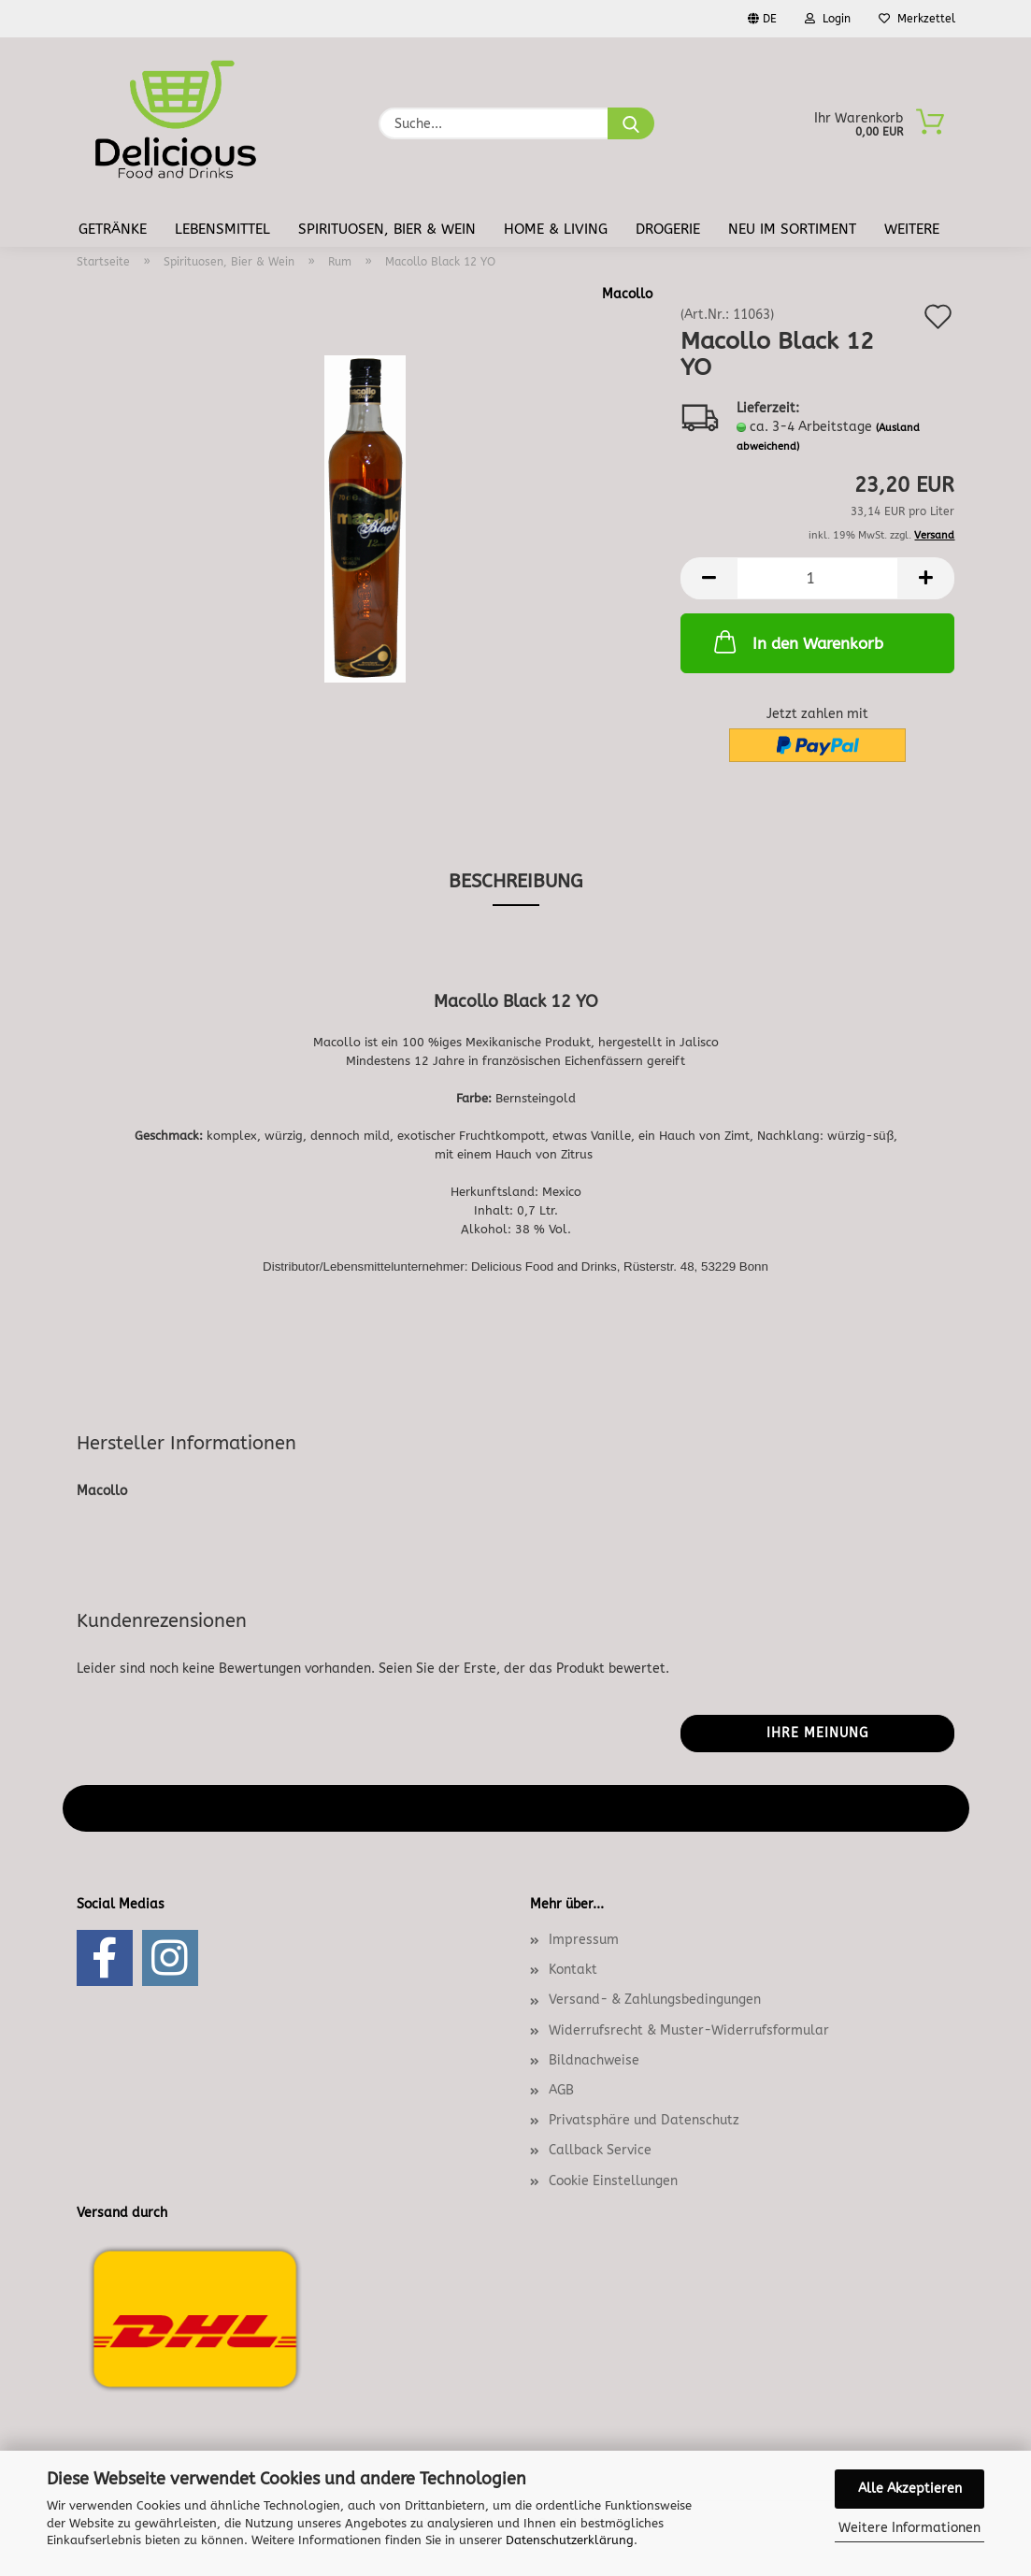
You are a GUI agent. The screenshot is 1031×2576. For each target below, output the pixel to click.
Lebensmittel (222, 229)
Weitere (911, 229)
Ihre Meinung (817, 1733)
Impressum (584, 1940)
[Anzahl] (817, 578)
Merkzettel (917, 18)
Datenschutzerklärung (570, 2540)
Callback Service (600, 2150)
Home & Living (556, 229)
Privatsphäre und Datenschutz (644, 2120)
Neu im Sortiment (792, 229)
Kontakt (573, 1970)
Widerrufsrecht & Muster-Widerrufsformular (689, 2030)
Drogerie (668, 229)
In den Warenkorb (796, 641)
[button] (708, 578)
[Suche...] (631, 123)
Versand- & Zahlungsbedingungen (655, 2000)
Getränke (113, 229)
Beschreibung (515, 881)
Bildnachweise (594, 2060)
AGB (561, 2090)
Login (828, 18)
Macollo (627, 294)
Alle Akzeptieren (910, 2489)
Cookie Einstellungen (613, 2181)
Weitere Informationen (909, 2528)
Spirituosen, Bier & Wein (387, 229)
